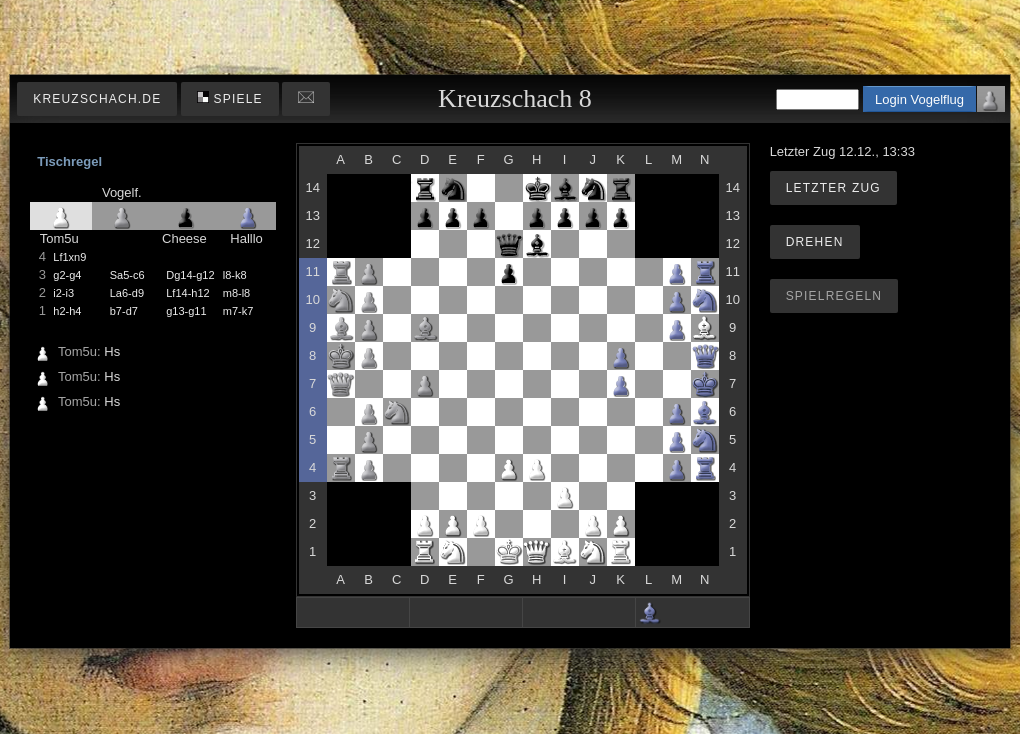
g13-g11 (186, 311)
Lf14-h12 (187, 293)
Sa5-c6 (127, 275)
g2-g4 (67, 275)
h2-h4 (67, 311)
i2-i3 (63, 293)
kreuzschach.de (97, 99)
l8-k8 (235, 275)
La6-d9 (127, 293)
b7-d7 (124, 311)
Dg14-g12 (190, 275)
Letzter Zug (833, 188)
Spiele (230, 98)
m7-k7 (238, 311)
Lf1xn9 (69, 257)
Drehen (815, 242)
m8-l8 (237, 293)
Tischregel (69, 161)
